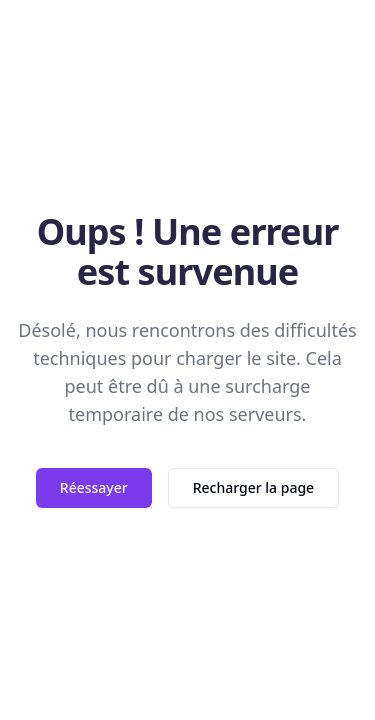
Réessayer (94, 487)
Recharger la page (253, 487)
